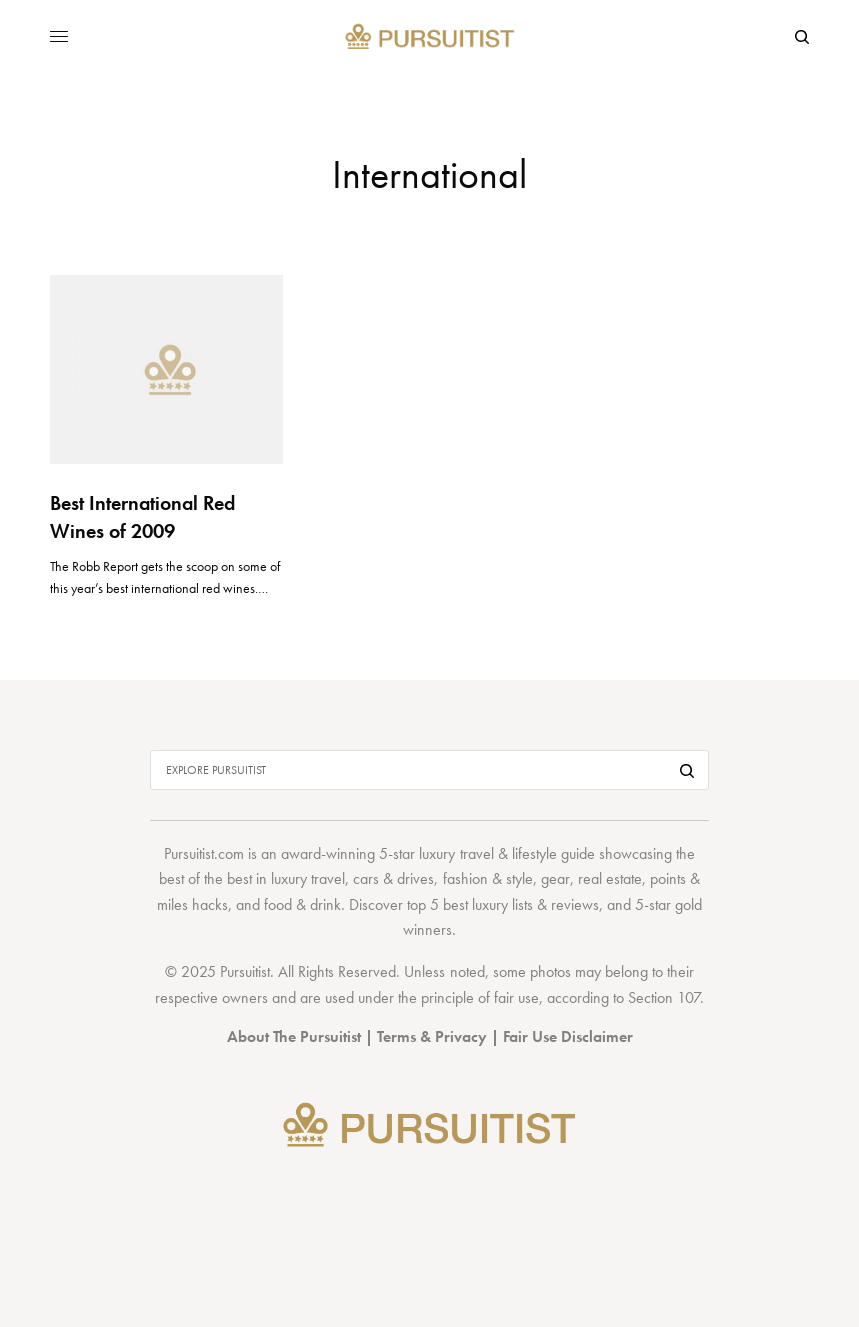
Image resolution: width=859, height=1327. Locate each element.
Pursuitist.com (204, 853)
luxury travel (308, 878)
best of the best (205, 878)
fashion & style (488, 878)
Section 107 (664, 997)
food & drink (302, 904)
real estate (610, 878)
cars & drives (393, 878)
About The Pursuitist (294, 1036)
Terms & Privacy (432, 1036)
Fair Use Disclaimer (568, 1036)
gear (555, 878)
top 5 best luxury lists (470, 904)
